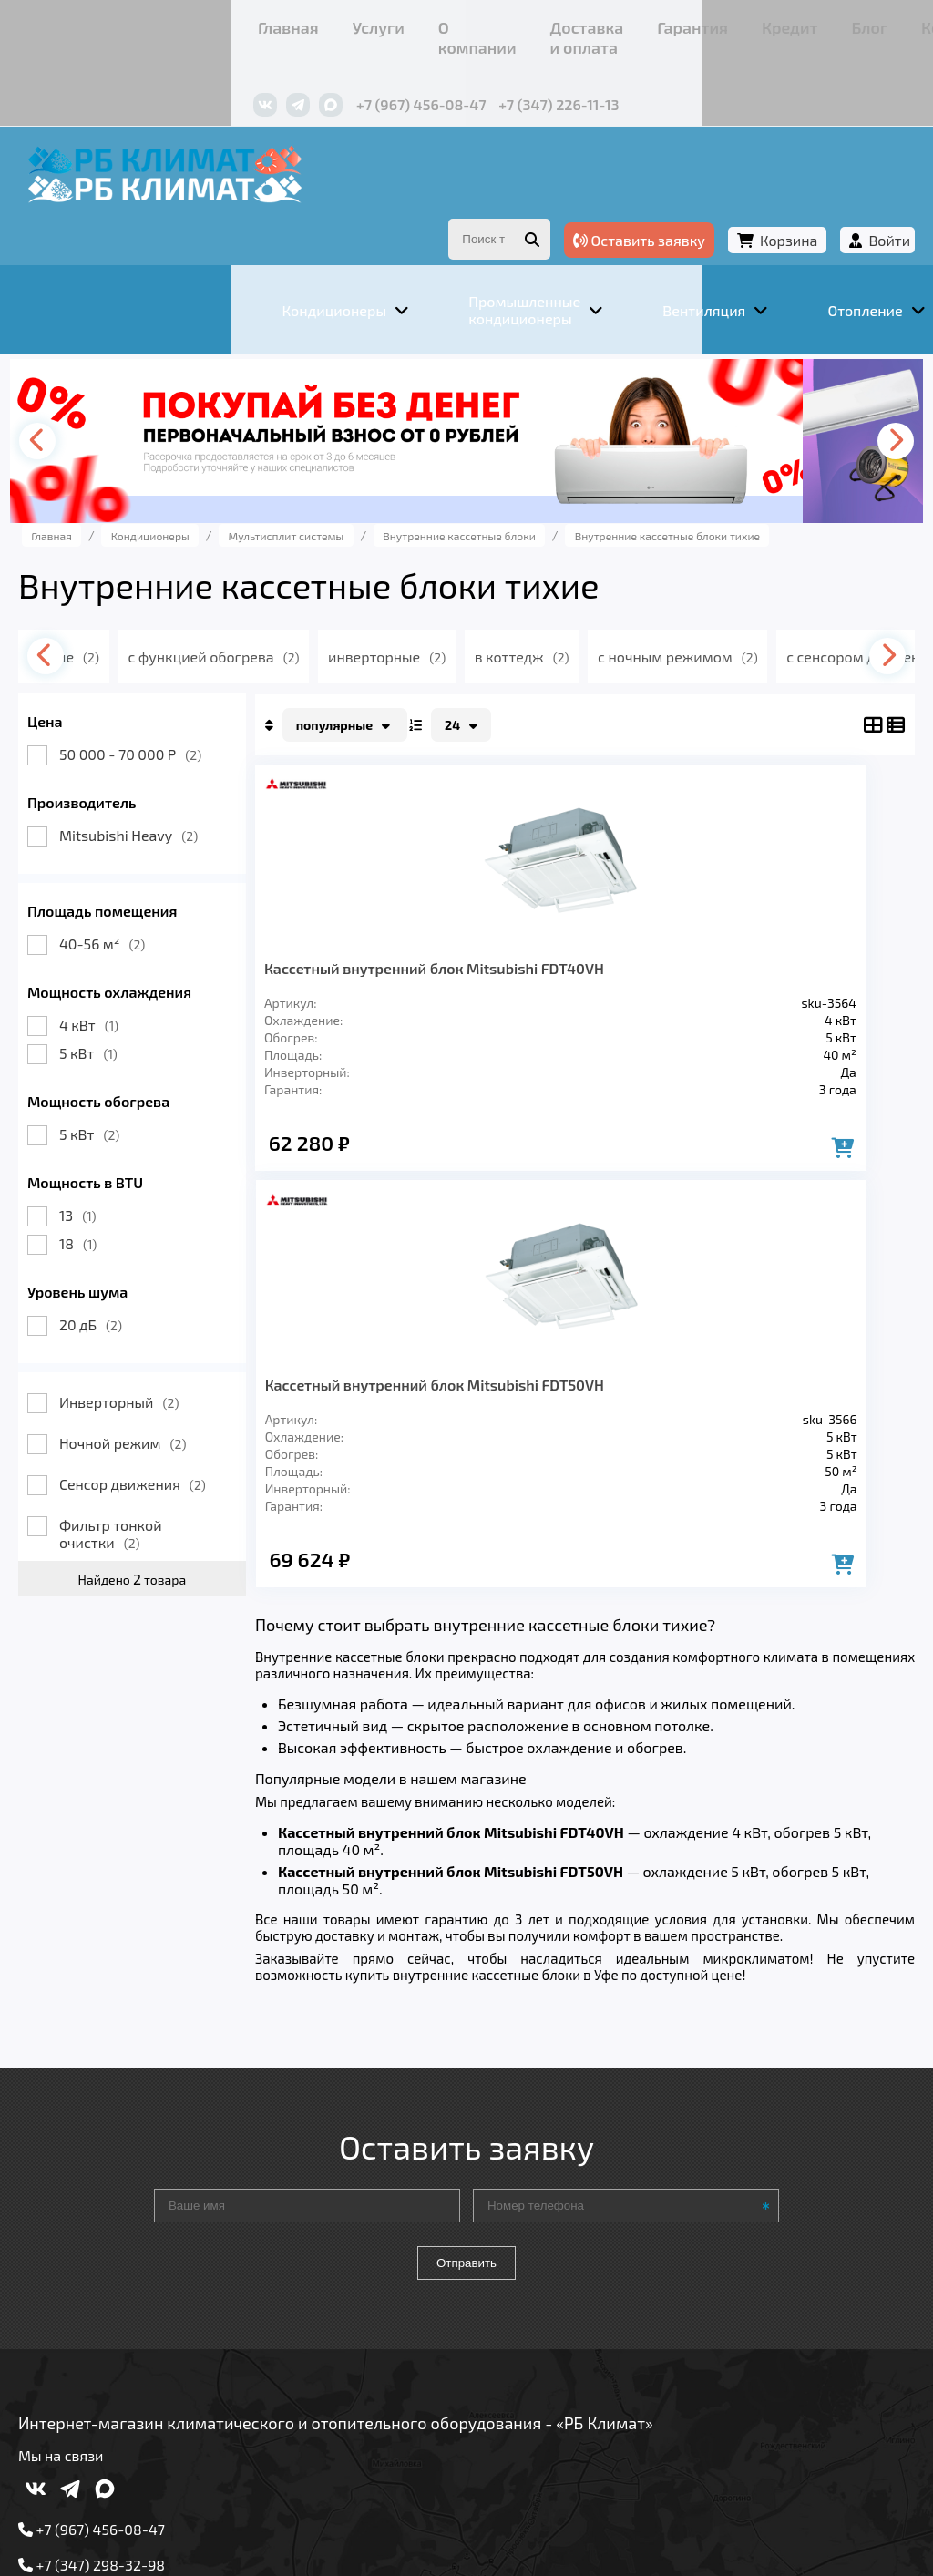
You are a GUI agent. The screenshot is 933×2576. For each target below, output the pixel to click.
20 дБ (142, 1278)
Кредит (566, 22)
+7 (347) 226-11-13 (380, 70)
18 (130, 1197)
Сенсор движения (184, 1437)
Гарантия (493, 22)
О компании (256, 22)
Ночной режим (175, 1396)
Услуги (174, 22)
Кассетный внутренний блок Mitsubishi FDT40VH (416, 930)
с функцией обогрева (312, 610)
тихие (157, 610)
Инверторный (171, 1355)
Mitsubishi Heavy (180, 788)
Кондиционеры (135, 2283)
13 (130, 1168)
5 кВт (140, 1006)
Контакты (693, 22)
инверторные (493, 610)
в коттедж (636, 610)
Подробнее (103, 2437)
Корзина (736, 190)
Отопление (394, 2283)
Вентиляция (273, 2283)
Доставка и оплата (379, 22)
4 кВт (140, 978)
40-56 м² (154, 897)
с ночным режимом (800, 610)
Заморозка (511, 2283)
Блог (625, 22)
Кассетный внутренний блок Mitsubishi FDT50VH (698, 930)
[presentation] (97, 394)
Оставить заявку (587, 190)
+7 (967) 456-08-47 (243, 70)
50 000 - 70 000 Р (182, 707)
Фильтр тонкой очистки (162, 1487)
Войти (837, 190)
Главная (106, 22)
